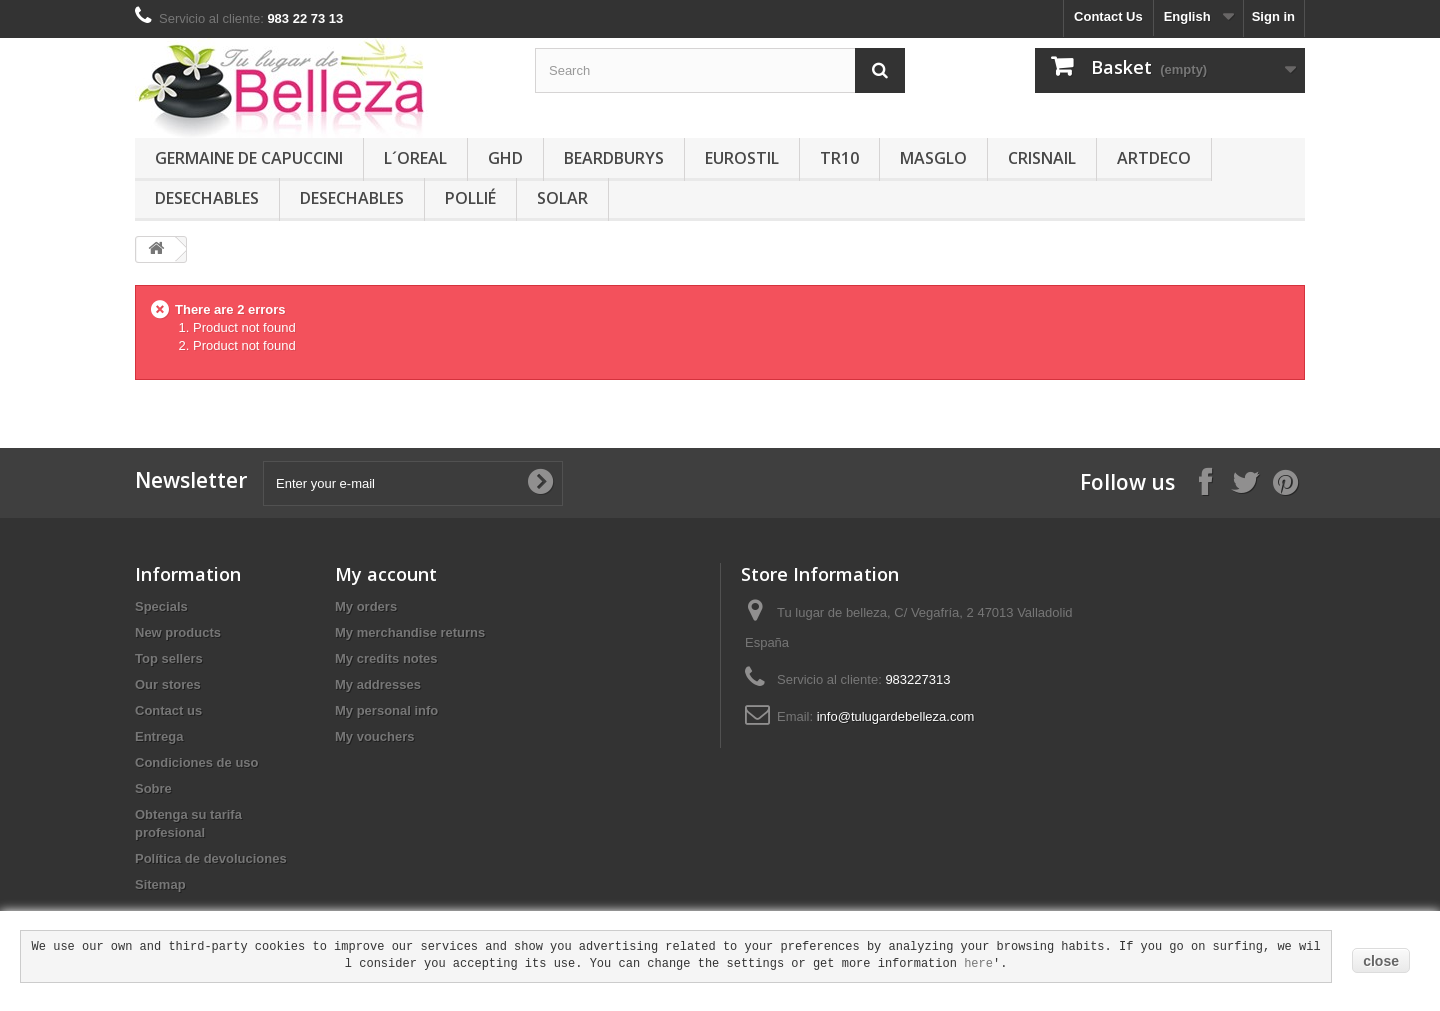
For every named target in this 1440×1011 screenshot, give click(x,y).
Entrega (159, 736)
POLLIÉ (470, 198)
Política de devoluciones (211, 858)
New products (178, 632)
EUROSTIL (742, 158)
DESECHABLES (207, 198)
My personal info (386, 710)
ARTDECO (1154, 158)
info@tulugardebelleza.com (896, 716)
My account (386, 574)
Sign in (1273, 16)
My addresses (378, 684)
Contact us (168, 710)
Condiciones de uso (197, 762)
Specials (161, 606)
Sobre (153, 788)
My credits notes (386, 658)
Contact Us (1108, 16)
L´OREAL (415, 158)
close (1381, 961)
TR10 (839, 158)
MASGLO (933, 158)
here (978, 964)
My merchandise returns (410, 632)
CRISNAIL (1042, 158)
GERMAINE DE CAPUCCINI (249, 158)
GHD (505, 158)
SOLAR (562, 198)
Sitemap (160, 884)
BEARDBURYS (614, 158)
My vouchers (374, 736)
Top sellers (169, 658)
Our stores (168, 684)
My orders (366, 606)
